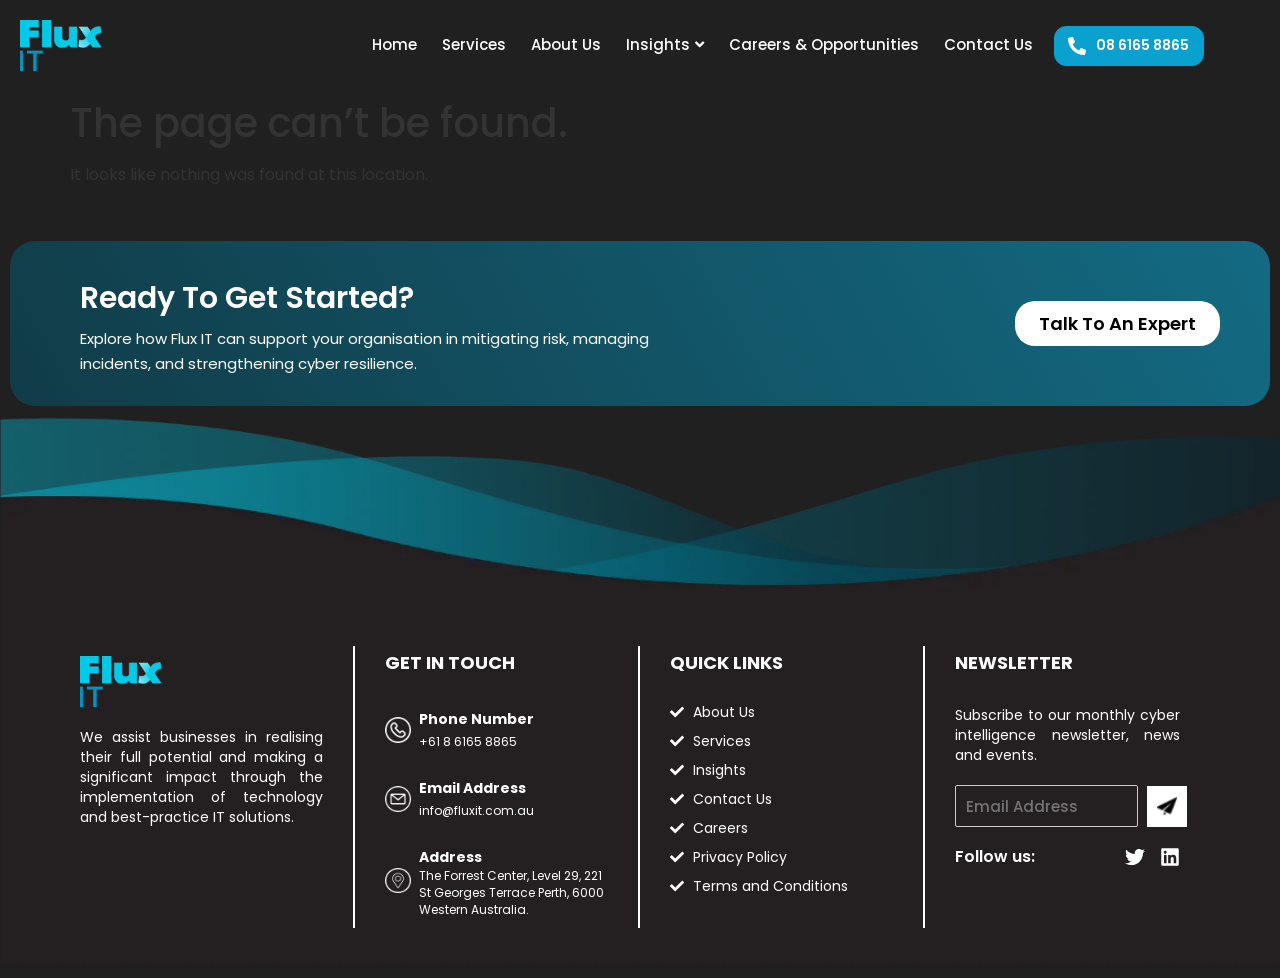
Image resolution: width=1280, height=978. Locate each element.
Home (394, 44)
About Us (566, 44)
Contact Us (988, 44)
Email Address (472, 788)
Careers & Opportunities (824, 44)
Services (474, 44)
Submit (1167, 806)
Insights (665, 44)
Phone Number (476, 719)
